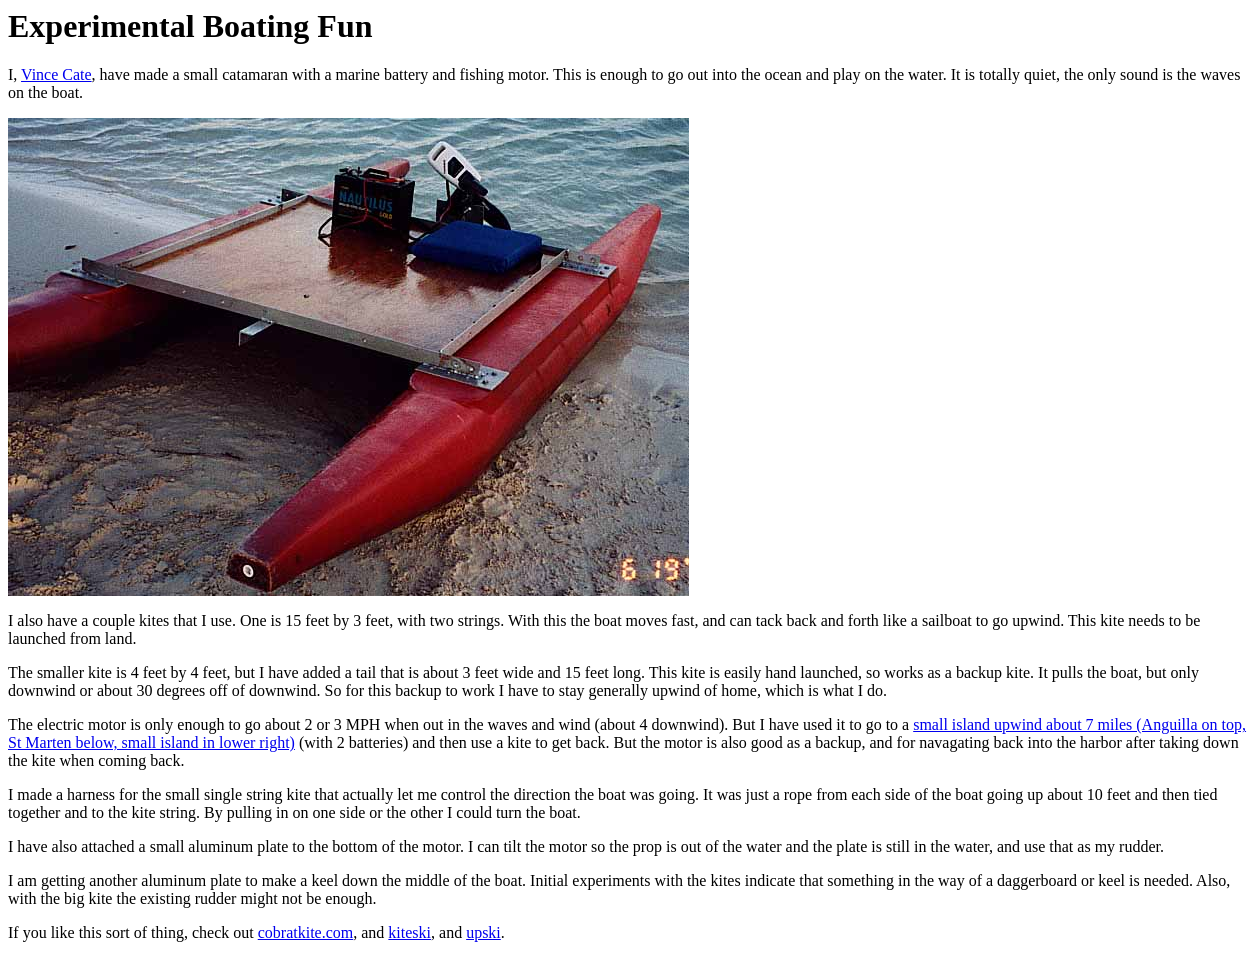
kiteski (409, 932)
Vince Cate (56, 74)
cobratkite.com (306, 932)
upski (483, 932)
